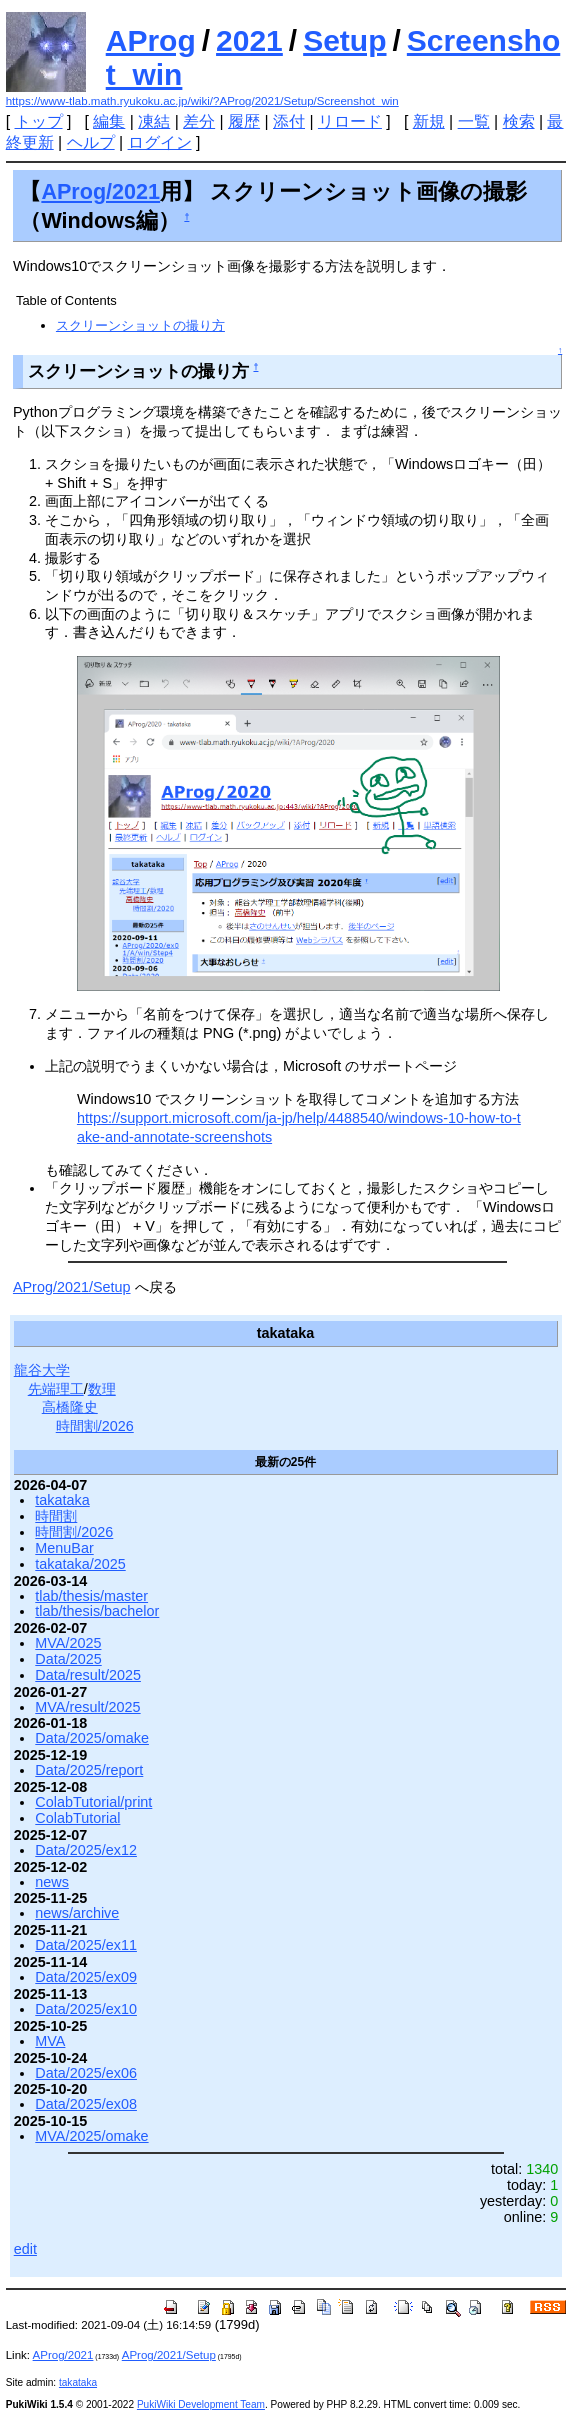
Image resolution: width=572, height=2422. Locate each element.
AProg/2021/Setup (72, 1287)
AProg (151, 40)
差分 (199, 121)
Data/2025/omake (92, 1738)
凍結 (154, 121)
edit (25, 2249)
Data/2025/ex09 (86, 1977)
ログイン (160, 142)
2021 (249, 40)
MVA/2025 (68, 1643)
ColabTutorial (77, 1818)
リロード (350, 121)
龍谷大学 (42, 1370)
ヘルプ (91, 142)
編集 (109, 121)
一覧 (474, 121)
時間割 (56, 1516)
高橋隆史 (70, 1407)
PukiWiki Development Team (201, 2404)
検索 (519, 121)
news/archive (77, 1913)
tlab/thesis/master (91, 1596)
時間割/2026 (95, 1426)
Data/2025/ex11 (86, 1945)
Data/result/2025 (88, 1675)
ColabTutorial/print (93, 1802)
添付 (289, 121)
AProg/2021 (100, 191)
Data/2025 (68, 1659)
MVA (50, 2041)
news (52, 1882)
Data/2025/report (89, 1770)
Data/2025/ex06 (86, 2073)
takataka (62, 1500)
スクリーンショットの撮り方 (140, 325)
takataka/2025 (80, 1564)
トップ (39, 121)
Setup (344, 40)
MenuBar (64, 1548)
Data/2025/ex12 (86, 1850)
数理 (102, 1389)
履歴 (244, 121)
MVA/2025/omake (91, 2136)
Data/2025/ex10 (86, 2009)
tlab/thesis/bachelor (97, 1611)
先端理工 (56, 1389)
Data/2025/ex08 (86, 2104)
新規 (429, 121)
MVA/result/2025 (87, 1707)
